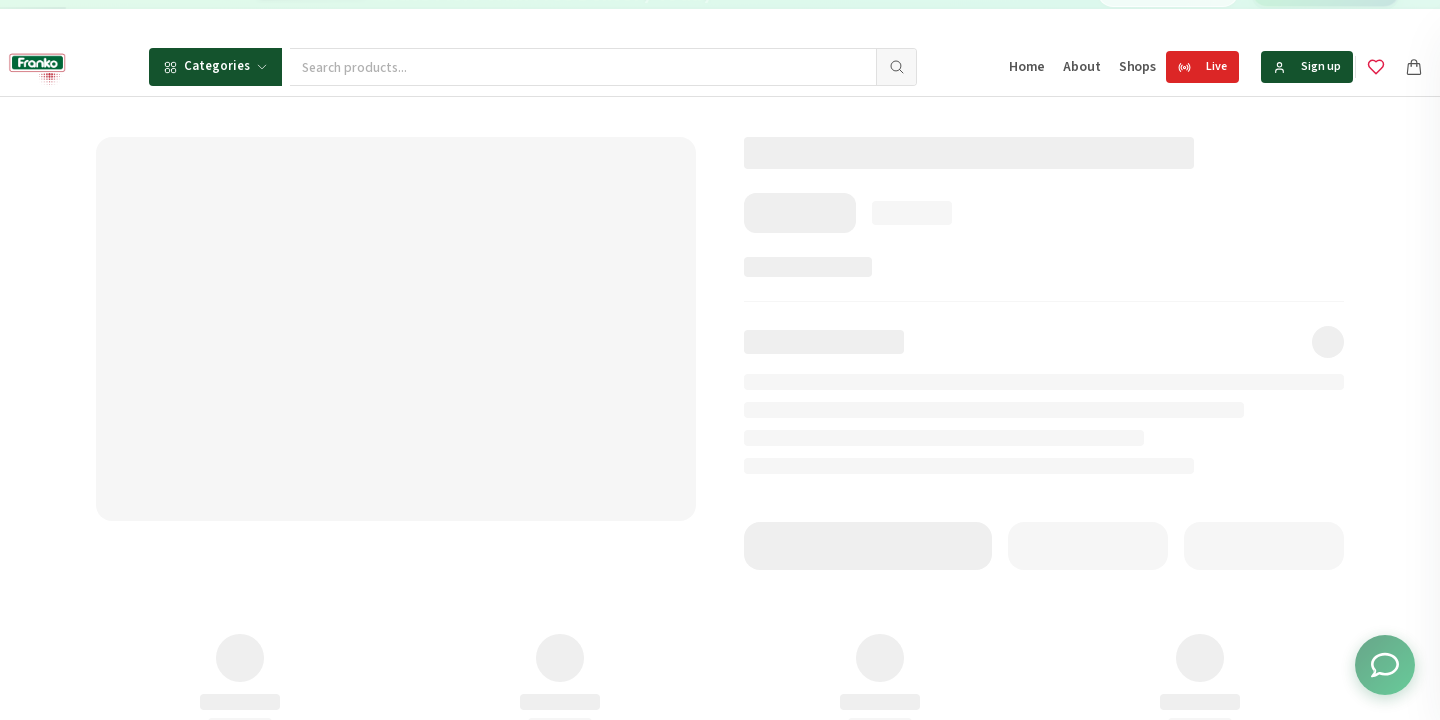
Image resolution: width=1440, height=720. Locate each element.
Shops (1137, 67)
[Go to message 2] (775, 19)
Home (1027, 67)
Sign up (1307, 66)
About (1081, 67)
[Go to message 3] (797, 19)
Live (1202, 66)
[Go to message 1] (758, 19)
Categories (215, 66)
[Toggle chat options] (1385, 665)
